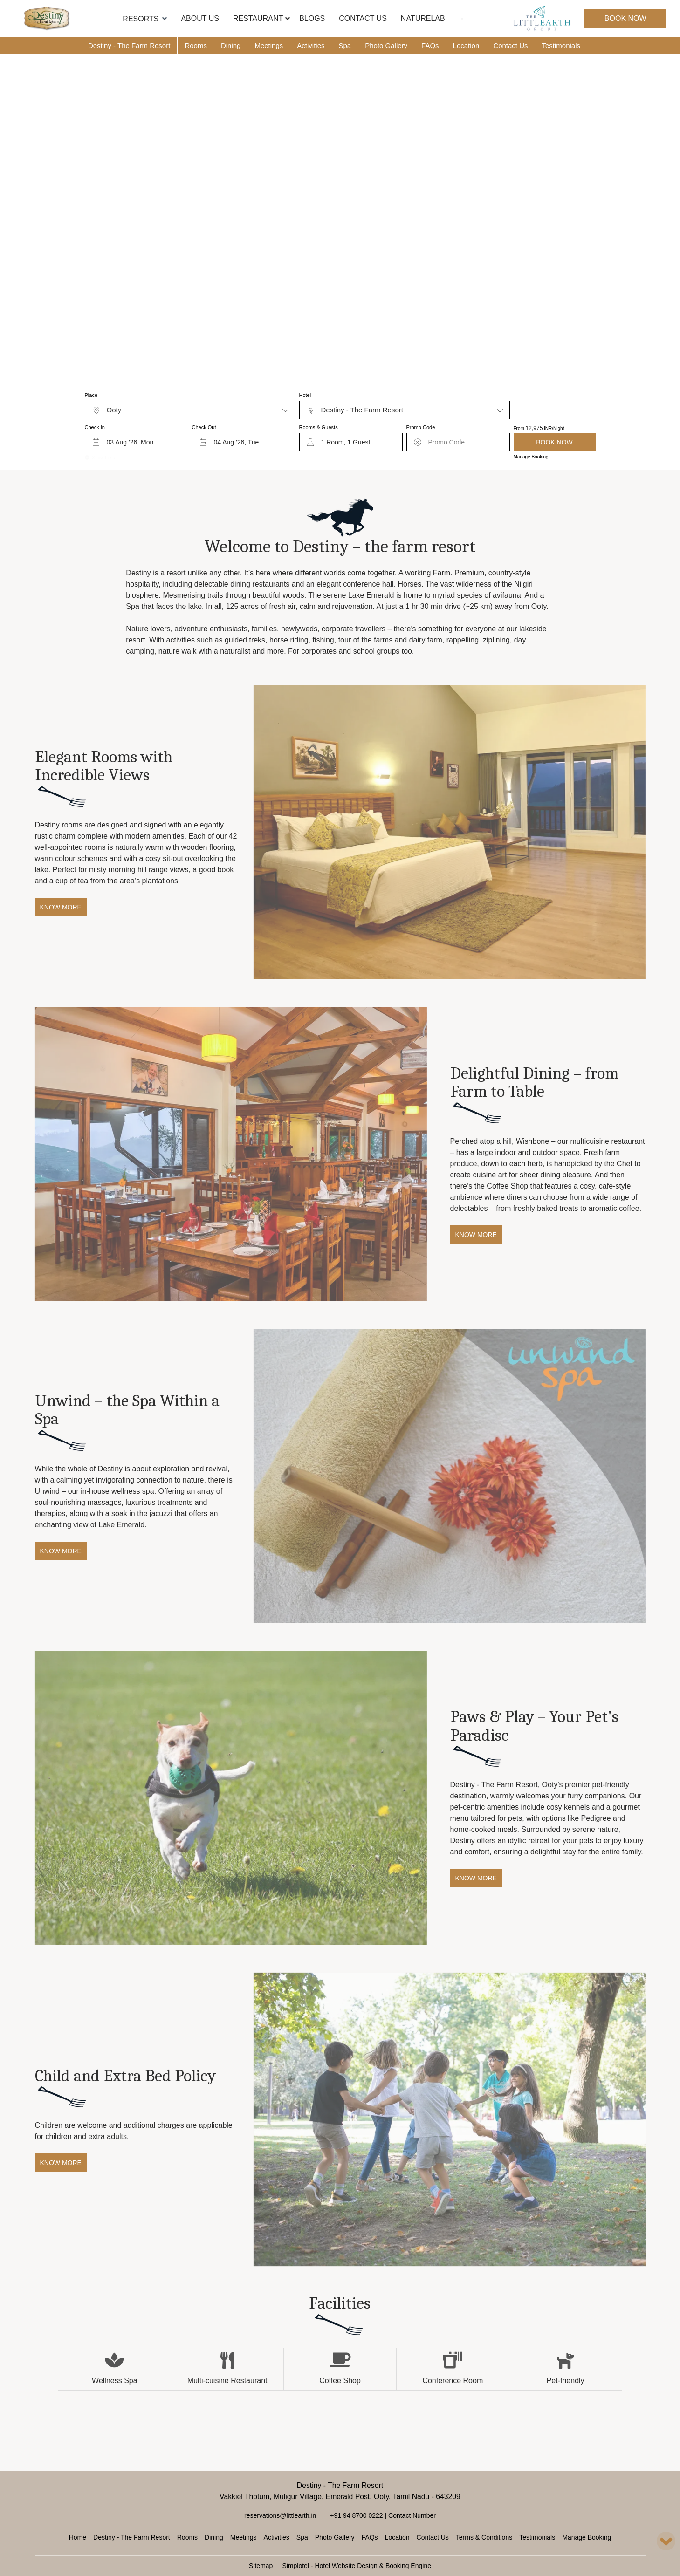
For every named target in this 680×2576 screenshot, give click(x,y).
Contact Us (363, 18)
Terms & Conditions (484, 2537)
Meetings (268, 45)
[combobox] (190, 410)
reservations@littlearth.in (280, 2515)
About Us (200, 18)
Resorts (145, 18)
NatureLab (423, 18)
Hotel (305, 395)
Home (77, 2537)
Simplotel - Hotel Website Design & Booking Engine (356, 2565)
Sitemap (261, 2565)
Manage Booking (531, 456)
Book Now (625, 18)
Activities (310, 45)
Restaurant (258, 18)
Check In (95, 427)
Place (91, 395)
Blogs (312, 18)
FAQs (430, 45)
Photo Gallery (386, 45)
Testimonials (561, 45)
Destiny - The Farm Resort (129, 45)
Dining (231, 45)
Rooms (196, 45)
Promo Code (420, 427)
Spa (344, 45)
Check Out (204, 427)
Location (466, 45)
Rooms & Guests (318, 427)
